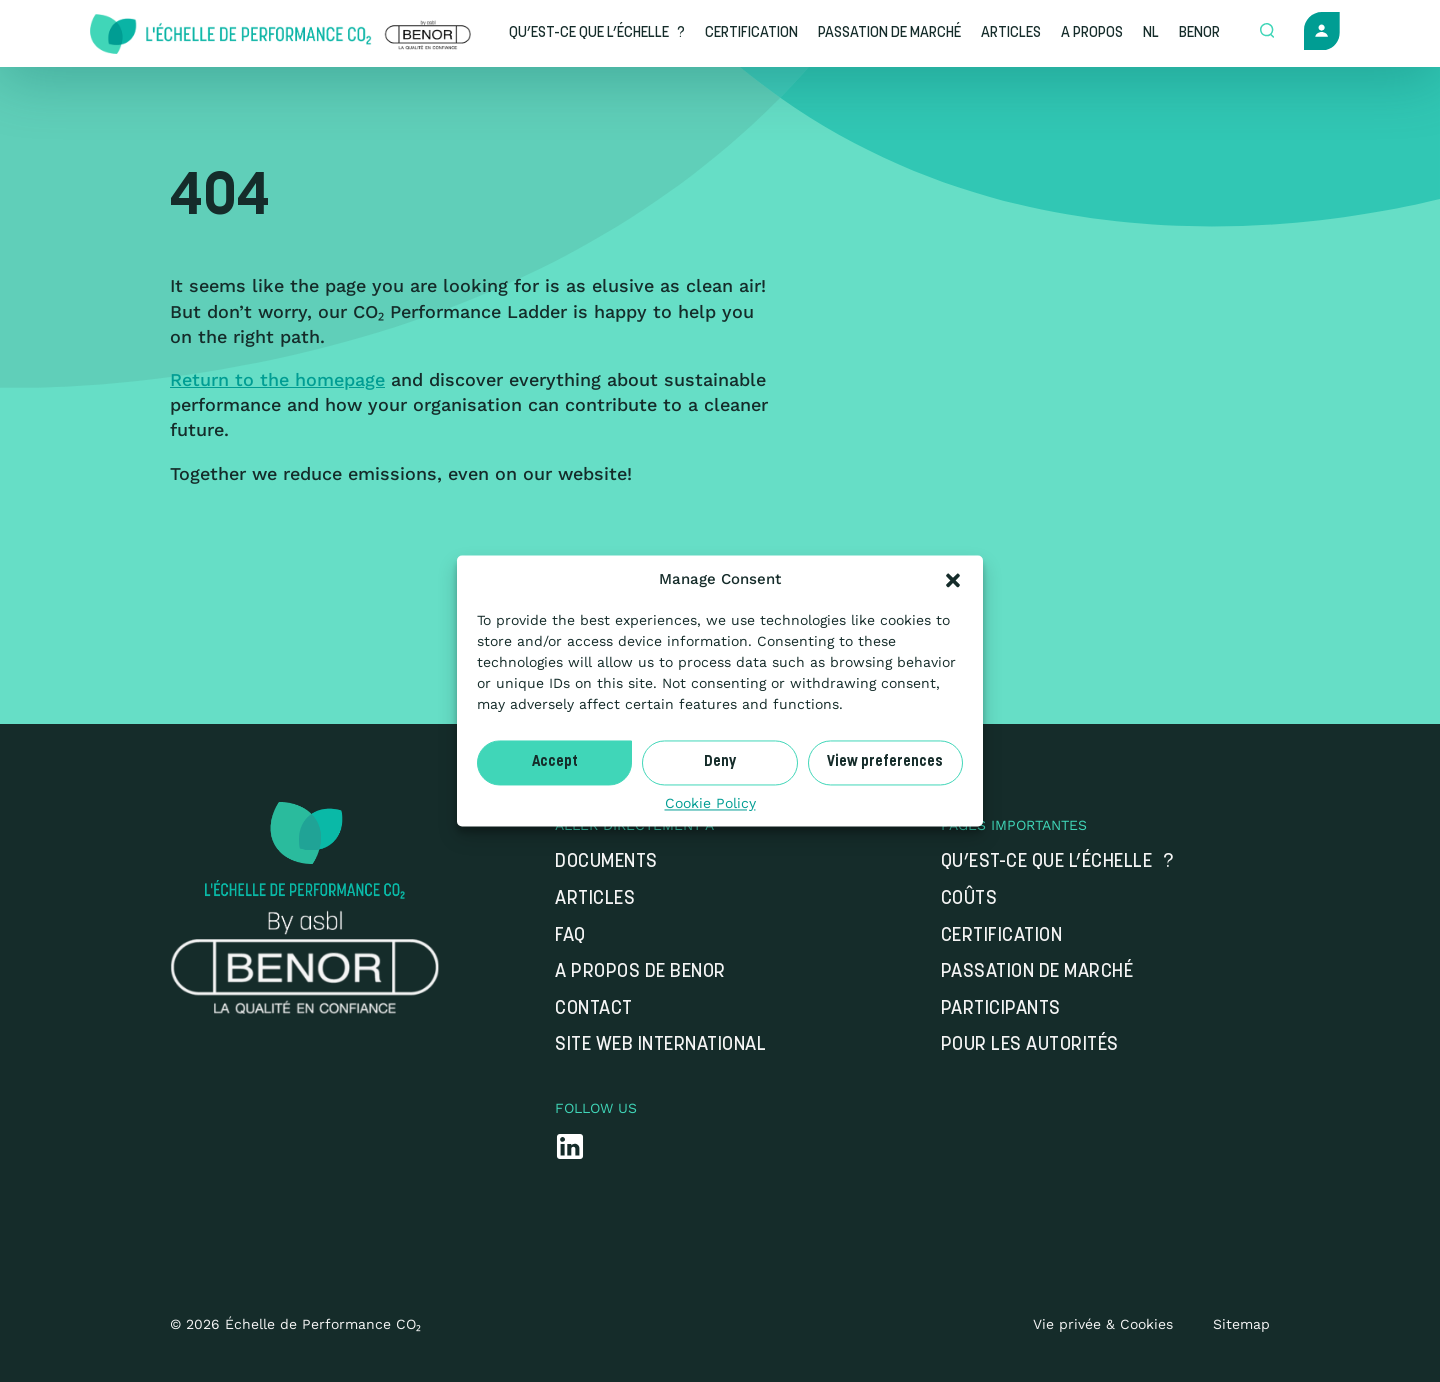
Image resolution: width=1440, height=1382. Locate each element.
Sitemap (1241, 1324)
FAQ (570, 936)
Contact (594, 1009)
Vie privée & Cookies (1103, 1324)
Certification (1002, 936)
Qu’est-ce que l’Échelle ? (1057, 862)
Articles (595, 899)
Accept (555, 762)
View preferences (885, 762)
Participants (1001, 1009)
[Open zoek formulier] (1267, 32)
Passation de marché (1037, 972)
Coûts (969, 899)
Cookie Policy (710, 803)
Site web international (660, 1045)
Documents (606, 862)
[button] (953, 580)
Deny (720, 762)
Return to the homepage (277, 379)
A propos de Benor (640, 972)
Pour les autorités (1030, 1045)
